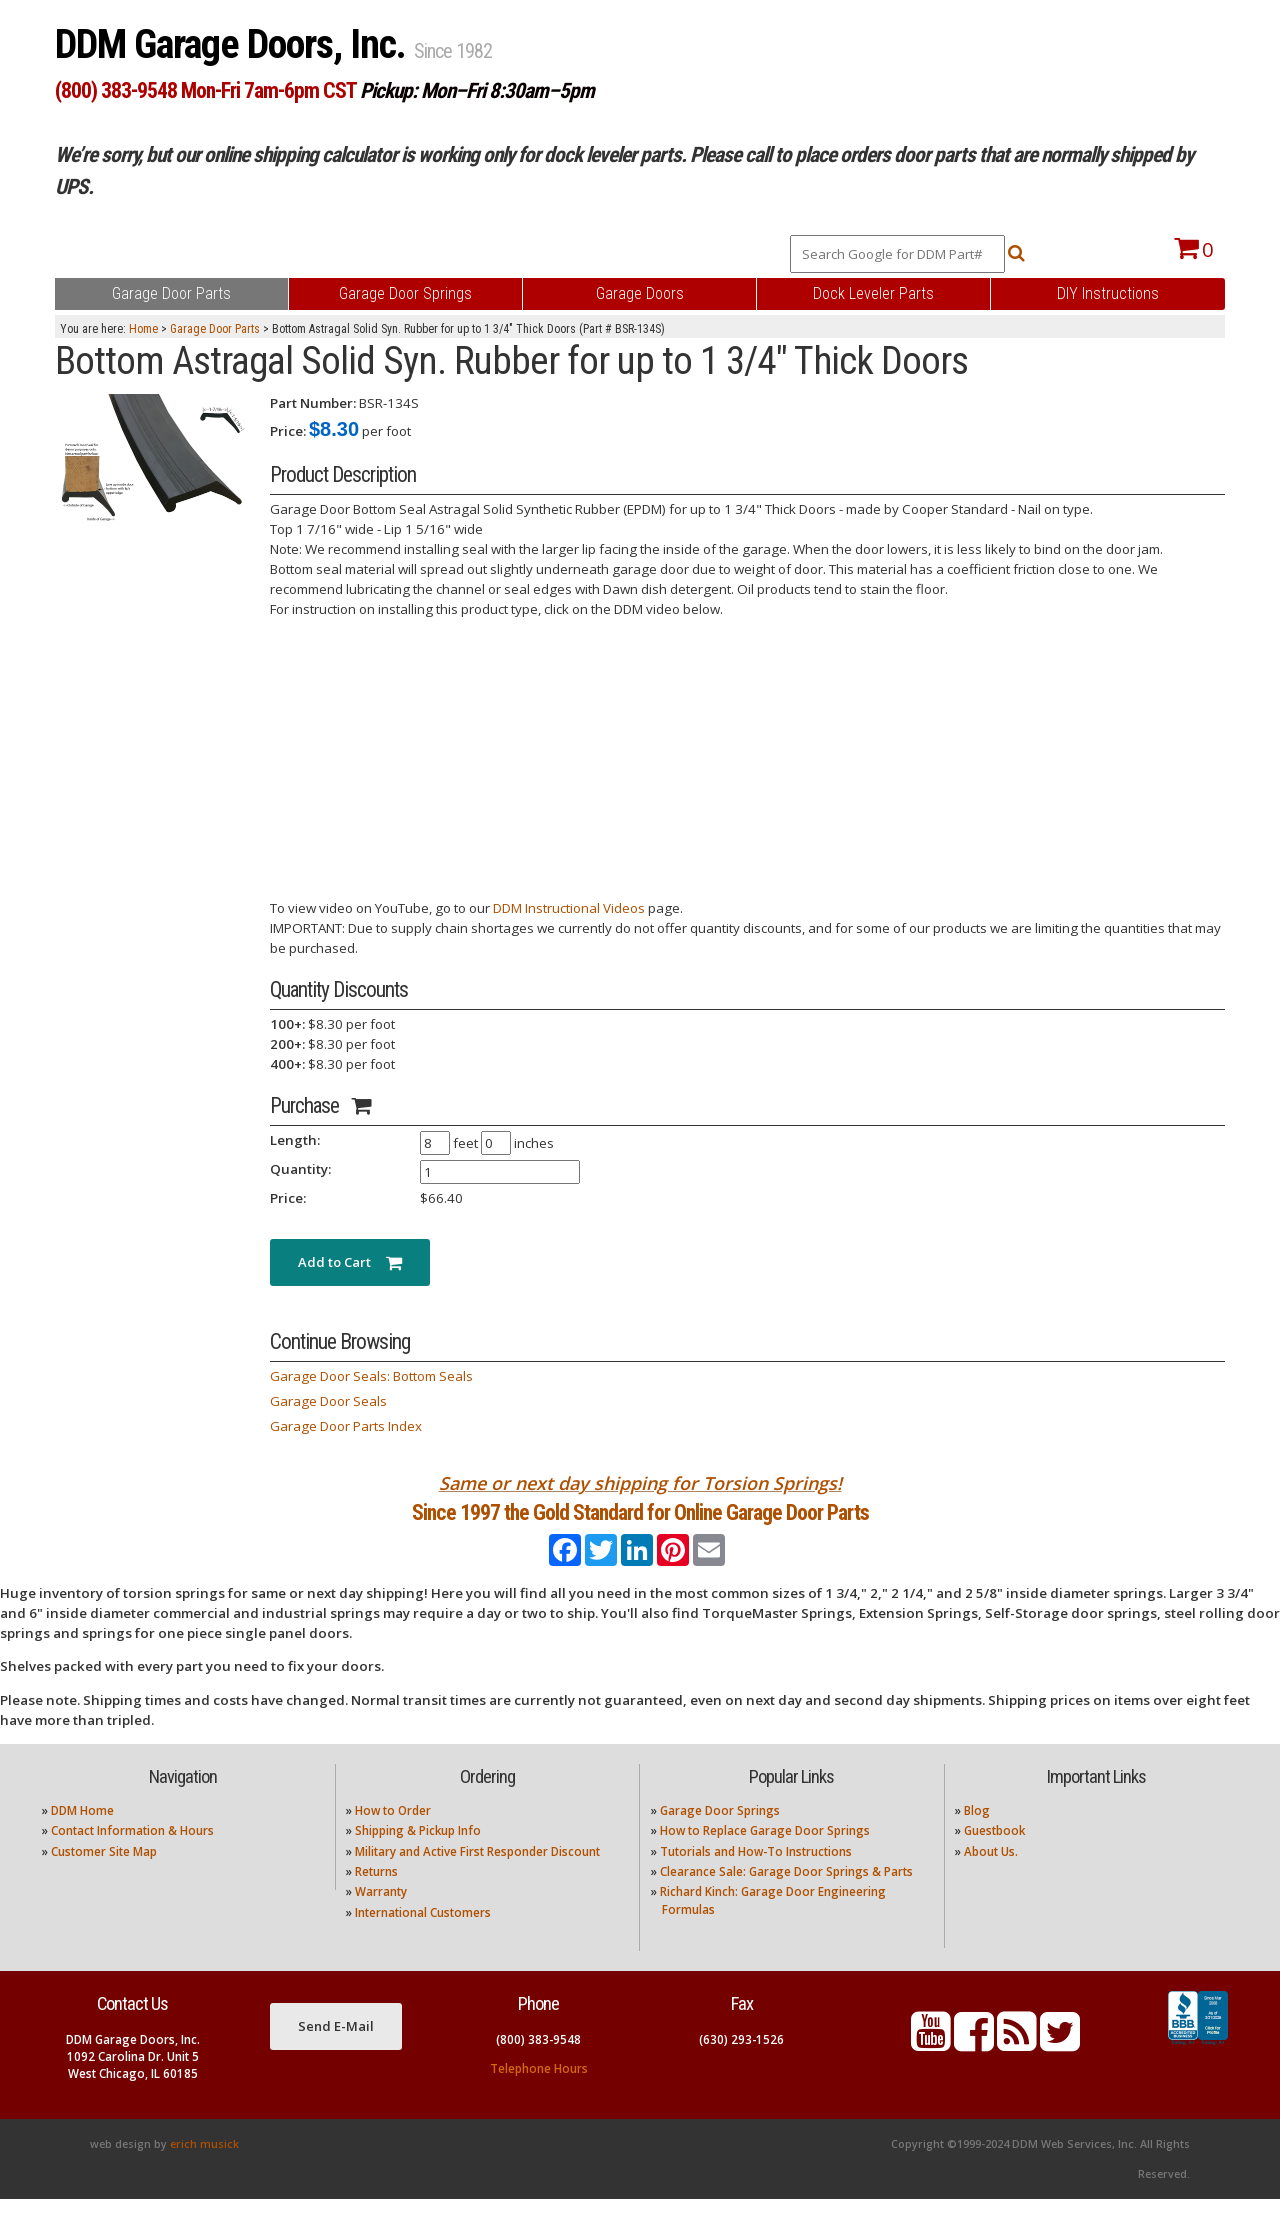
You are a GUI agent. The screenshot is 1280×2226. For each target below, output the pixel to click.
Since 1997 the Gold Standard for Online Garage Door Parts (640, 1525)
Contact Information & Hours (132, 1857)
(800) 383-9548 (538, 2065)
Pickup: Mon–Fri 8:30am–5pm (477, 90)
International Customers (423, 1938)
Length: (295, 1140)
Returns (376, 1898)
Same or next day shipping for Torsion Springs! (640, 1483)
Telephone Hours (539, 2094)
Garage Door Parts (215, 329)
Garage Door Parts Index (346, 1426)
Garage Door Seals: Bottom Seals (371, 1376)
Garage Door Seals (328, 1401)
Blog (977, 1836)
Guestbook (994, 1857)
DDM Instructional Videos (569, 908)
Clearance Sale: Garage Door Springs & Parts (786, 1898)
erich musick (204, 2171)
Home (143, 329)
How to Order (393, 1836)
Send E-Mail (336, 2052)
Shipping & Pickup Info (418, 1857)
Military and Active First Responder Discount (477, 1877)
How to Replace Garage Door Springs (765, 1857)
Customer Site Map (104, 1877)
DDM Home (82, 1836)
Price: (288, 431)
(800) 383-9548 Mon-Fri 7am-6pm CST (205, 90)
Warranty (381, 1918)
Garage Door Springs (720, 1836)
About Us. (991, 1877)
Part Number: (313, 403)
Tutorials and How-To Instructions (756, 1877)
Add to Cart (350, 1262)
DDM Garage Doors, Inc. (234, 44)
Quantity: (300, 1169)
